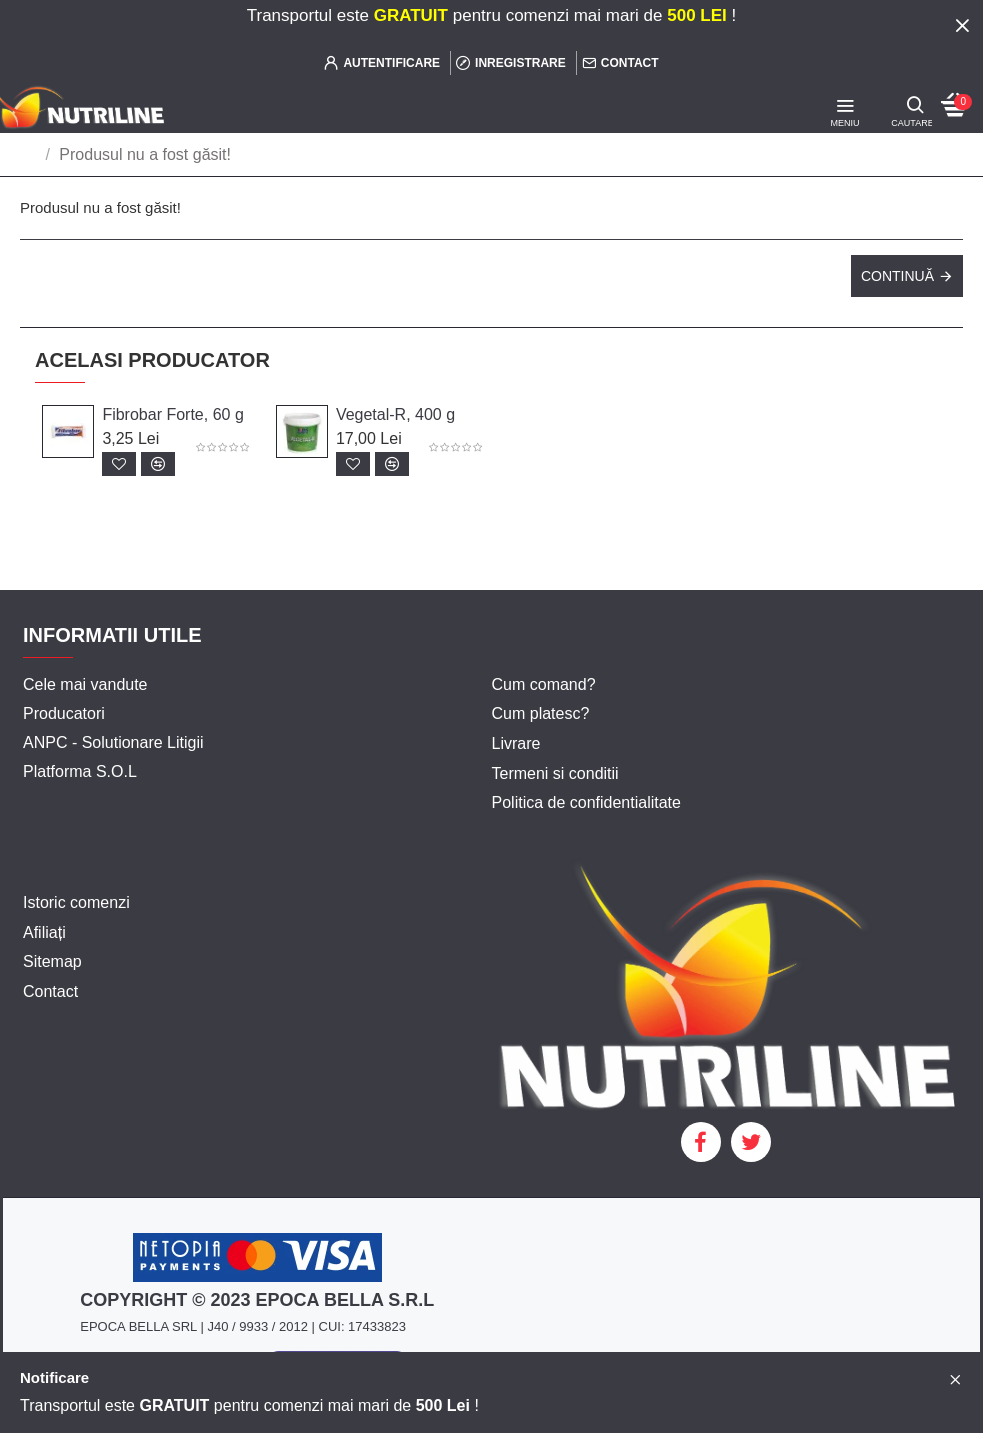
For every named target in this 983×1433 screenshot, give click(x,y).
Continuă (897, 276)
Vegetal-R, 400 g (395, 414)
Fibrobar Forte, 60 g (172, 414)
